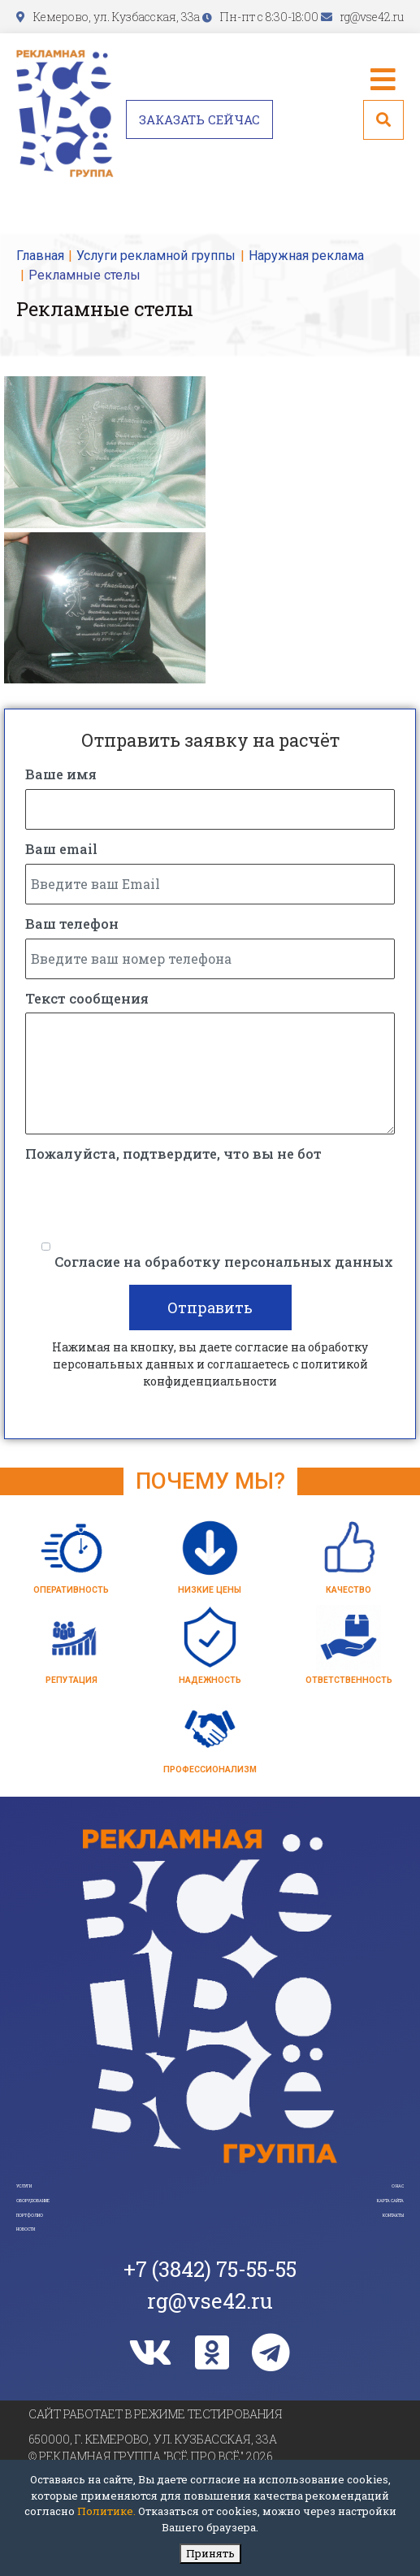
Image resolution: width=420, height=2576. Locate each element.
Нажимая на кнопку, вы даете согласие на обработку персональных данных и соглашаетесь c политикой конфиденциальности (210, 1366)
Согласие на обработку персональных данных (223, 1264)
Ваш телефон (72, 926)
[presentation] (148, 1202)
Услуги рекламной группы (156, 255)
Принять (210, 2553)
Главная (40, 255)
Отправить (210, 1310)
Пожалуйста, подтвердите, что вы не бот (173, 1155)
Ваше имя (61, 776)
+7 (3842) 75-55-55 (210, 2372)
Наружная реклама (306, 255)
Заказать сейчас (199, 119)
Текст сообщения (87, 1000)
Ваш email (61, 851)
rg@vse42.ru (372, 16)
